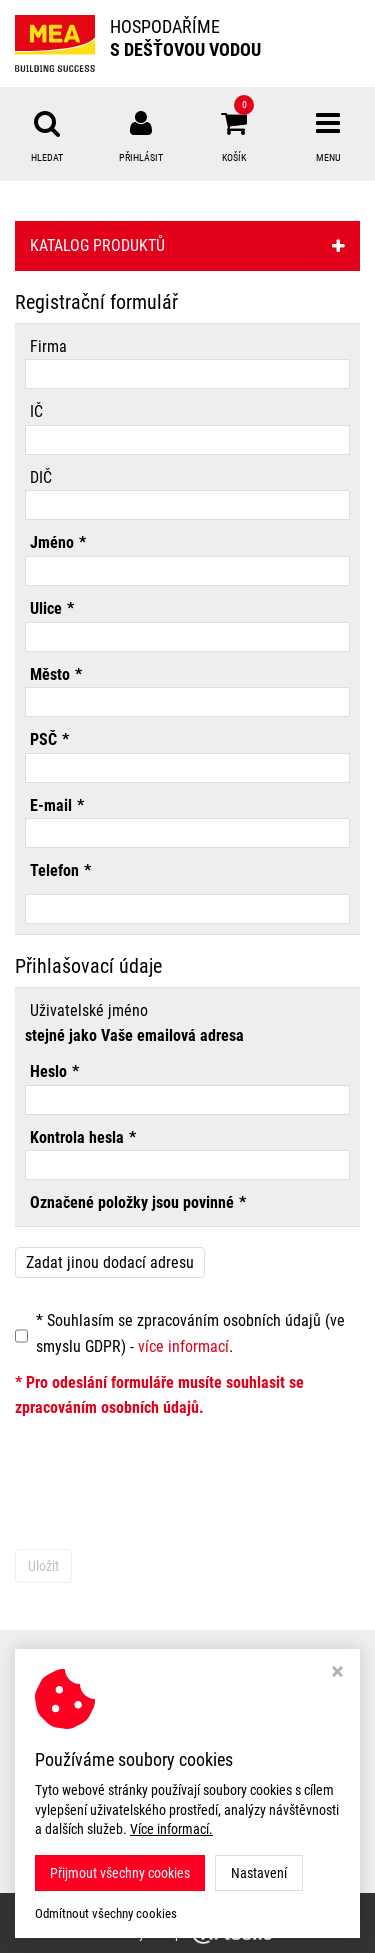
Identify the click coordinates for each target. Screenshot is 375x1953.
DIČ (41, 477)
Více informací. (171, 1829)
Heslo (48, 1071)
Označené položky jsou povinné (132, 1202)
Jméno (52, 542)
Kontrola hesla (77, 1137)
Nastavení (259, 1873)
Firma (48, 346)
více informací (183, 1346)
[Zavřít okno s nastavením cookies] (337, 1673)
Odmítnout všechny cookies (106, 1913)
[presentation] (167, 1490)
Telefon (54, 870)
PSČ (43, 739)
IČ (36, 411)
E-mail (51, 805)
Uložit (43, 1566)
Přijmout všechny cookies (120, 1873)
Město (50, 674)
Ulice (46, 608)
